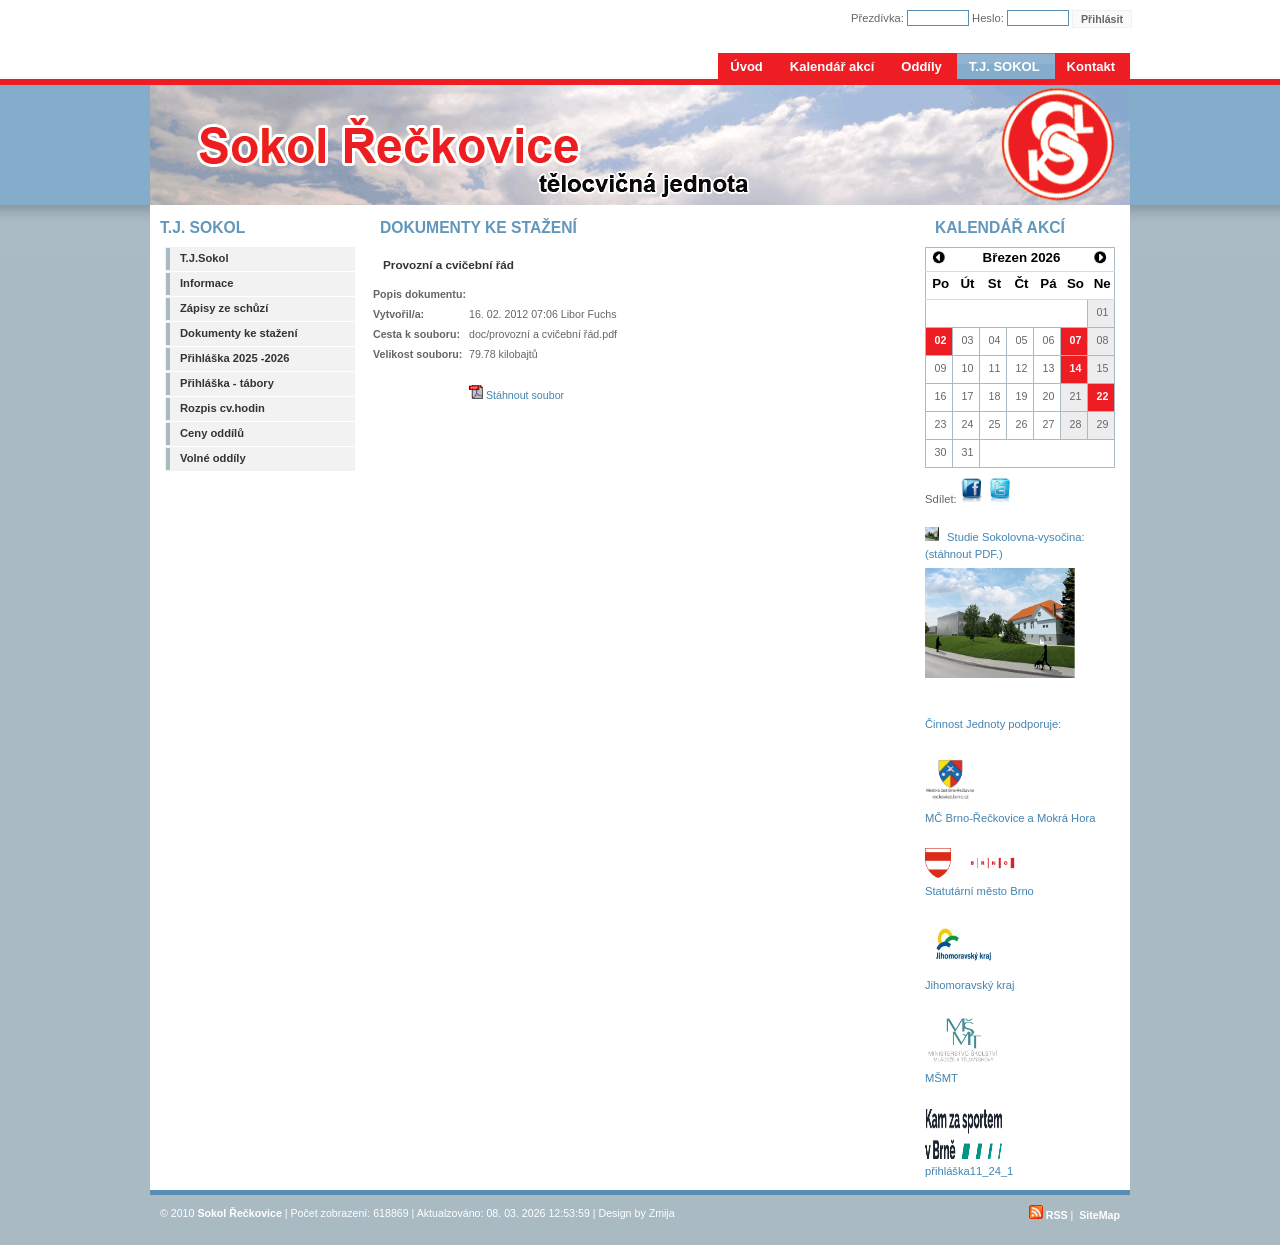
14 (1076, 368)
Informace (206, 283)
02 (941, 340)
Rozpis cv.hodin (222, 408)
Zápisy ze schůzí (224, 308)
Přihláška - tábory (227, 383)
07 (1076, 340)
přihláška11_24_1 (969, 1171)
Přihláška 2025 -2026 (234, 358)
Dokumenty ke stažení (239, 333)
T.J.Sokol (204, 258)
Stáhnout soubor (516, 395)
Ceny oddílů (212, 433)
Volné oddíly (213, 458)
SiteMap (1099, 1215)
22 (1103, 396)
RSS (1048, 1215)
